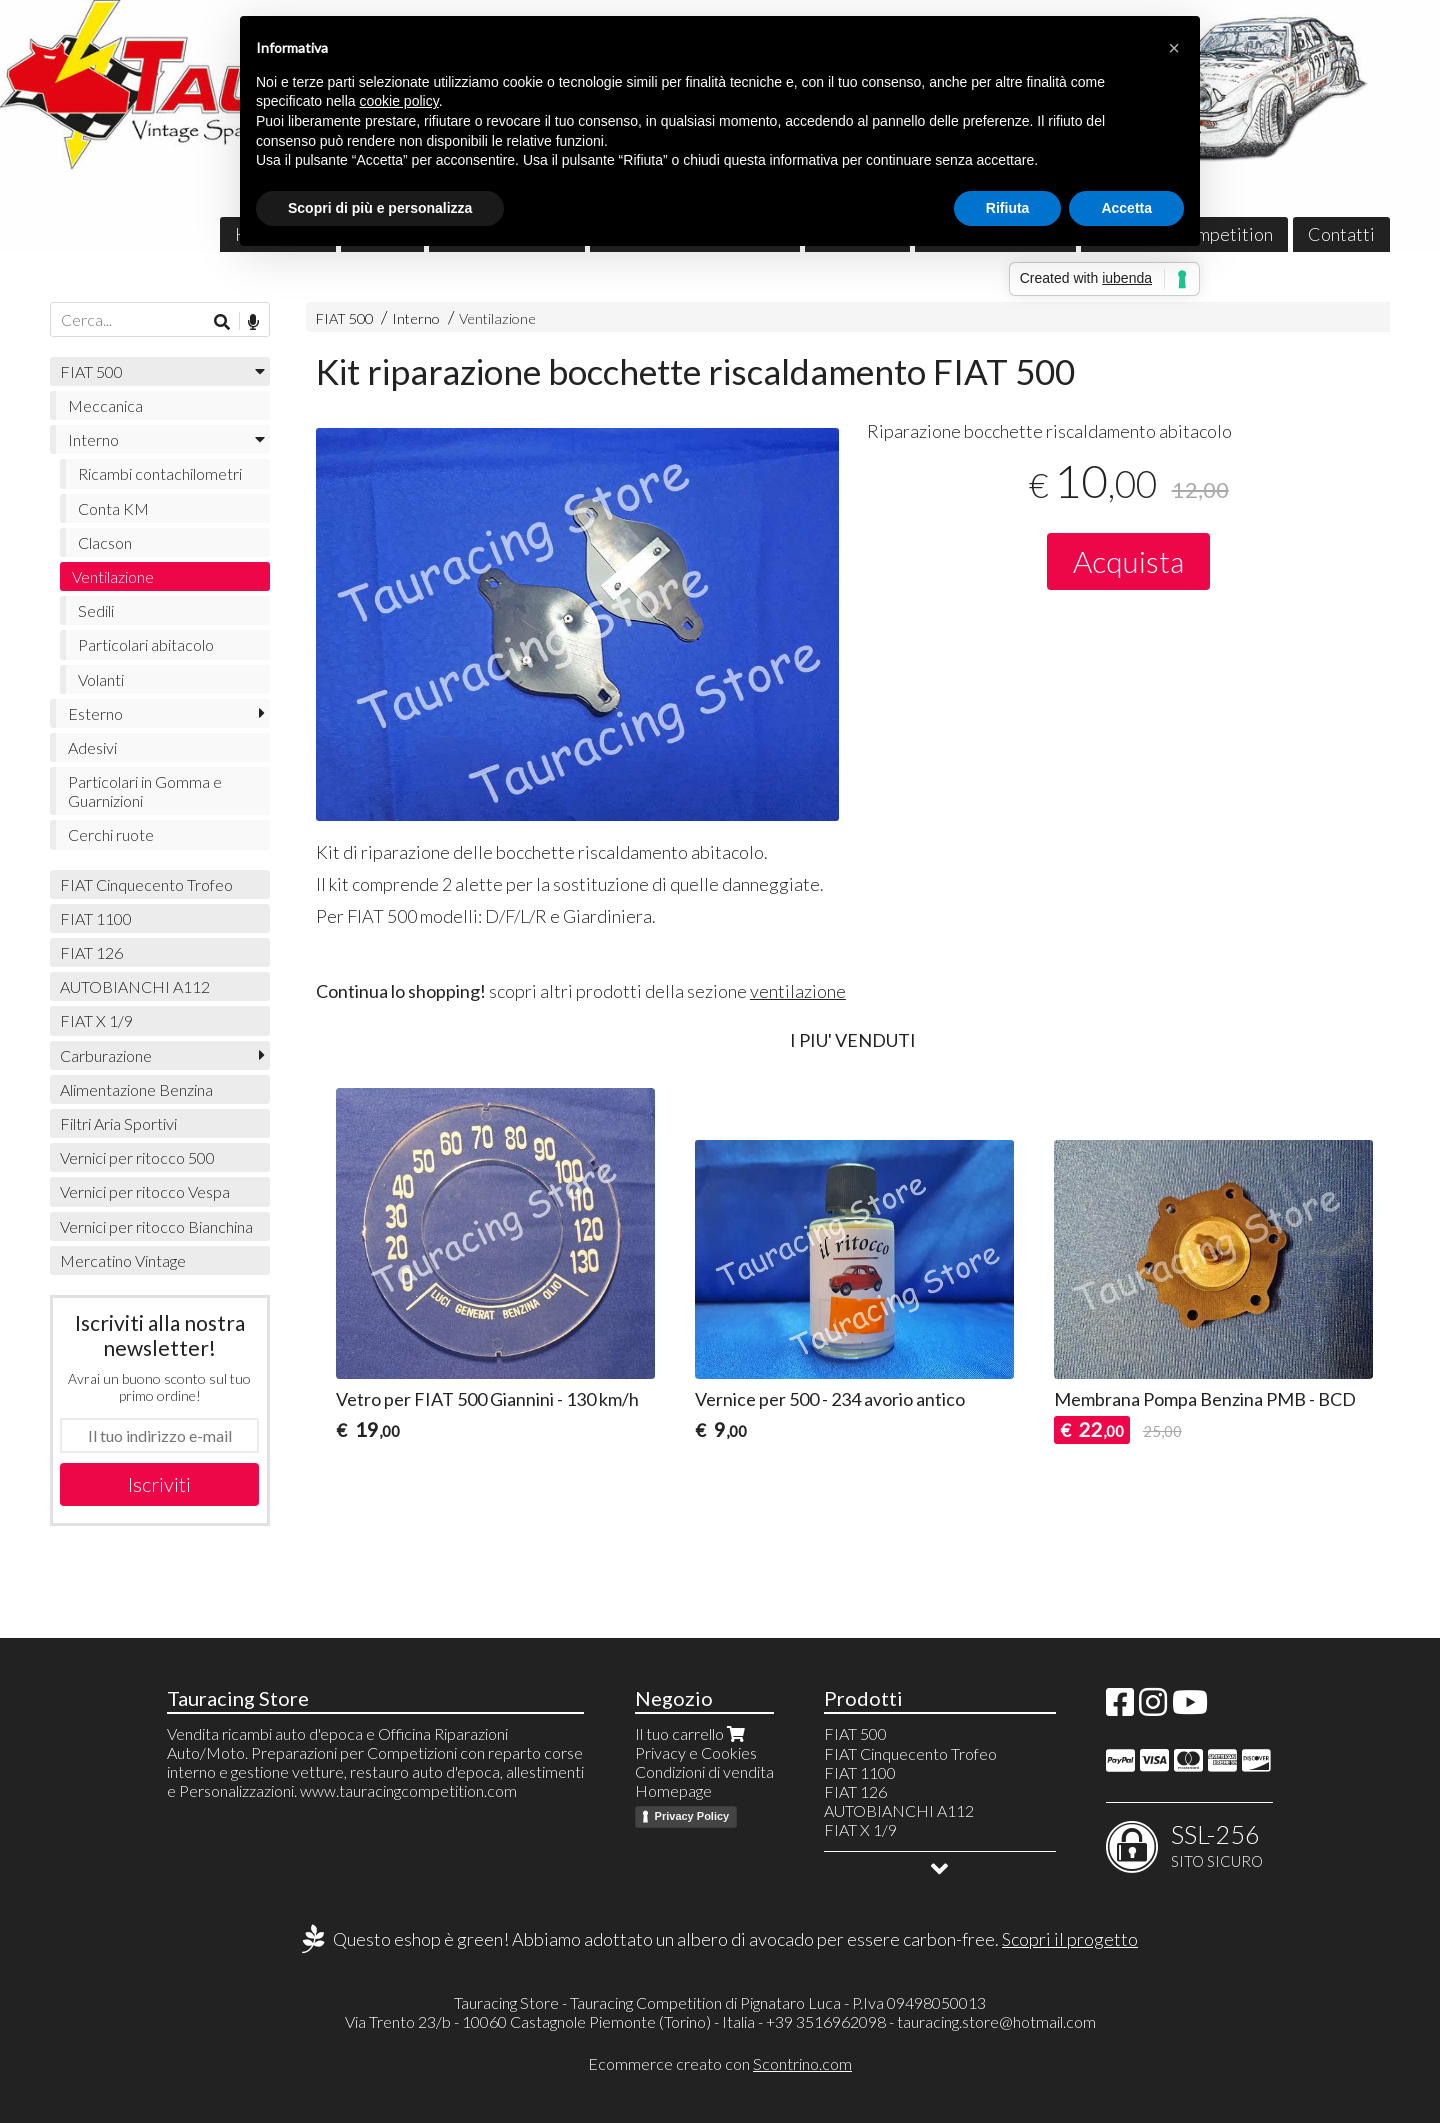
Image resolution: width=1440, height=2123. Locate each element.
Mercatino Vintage (123, 1260)
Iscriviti (159, 1484)
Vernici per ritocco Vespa (145, 1191)
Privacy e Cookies (696, 1752)
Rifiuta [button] (1008, 208)
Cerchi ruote (111, 834)
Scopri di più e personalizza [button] (380, 208)
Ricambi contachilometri (160, 473)
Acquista (1128, 561)
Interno (416, 318)
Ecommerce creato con (720, 2063)
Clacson (105, 542)
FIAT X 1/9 (96, 1020)
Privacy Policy (692, 1816)
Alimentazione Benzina (136, 1089)
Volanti (101, 679)
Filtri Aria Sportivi (118, 1123)
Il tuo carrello (692, 1733)
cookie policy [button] (399, 101)
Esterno (95, 713)
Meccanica (105, 405)
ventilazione (798, 991)
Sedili (96, 610)
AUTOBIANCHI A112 (135, 986)
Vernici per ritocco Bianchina (156, 1226)
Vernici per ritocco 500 (137, 1157)
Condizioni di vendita (704, 1771)
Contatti (1341, 234)
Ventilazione (497, 318)
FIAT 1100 (96, 918)
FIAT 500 (344, 318)
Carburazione (106, 1055)
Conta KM (113, 508)
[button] (1174, 48)
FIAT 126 (91, 952)
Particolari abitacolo (146, 644)
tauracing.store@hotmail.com (996, 2021)
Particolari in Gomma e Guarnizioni (145, 791)
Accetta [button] (1126, 208)
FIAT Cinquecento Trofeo (146, 884)
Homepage (673, 1790)
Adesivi (92, 747)
